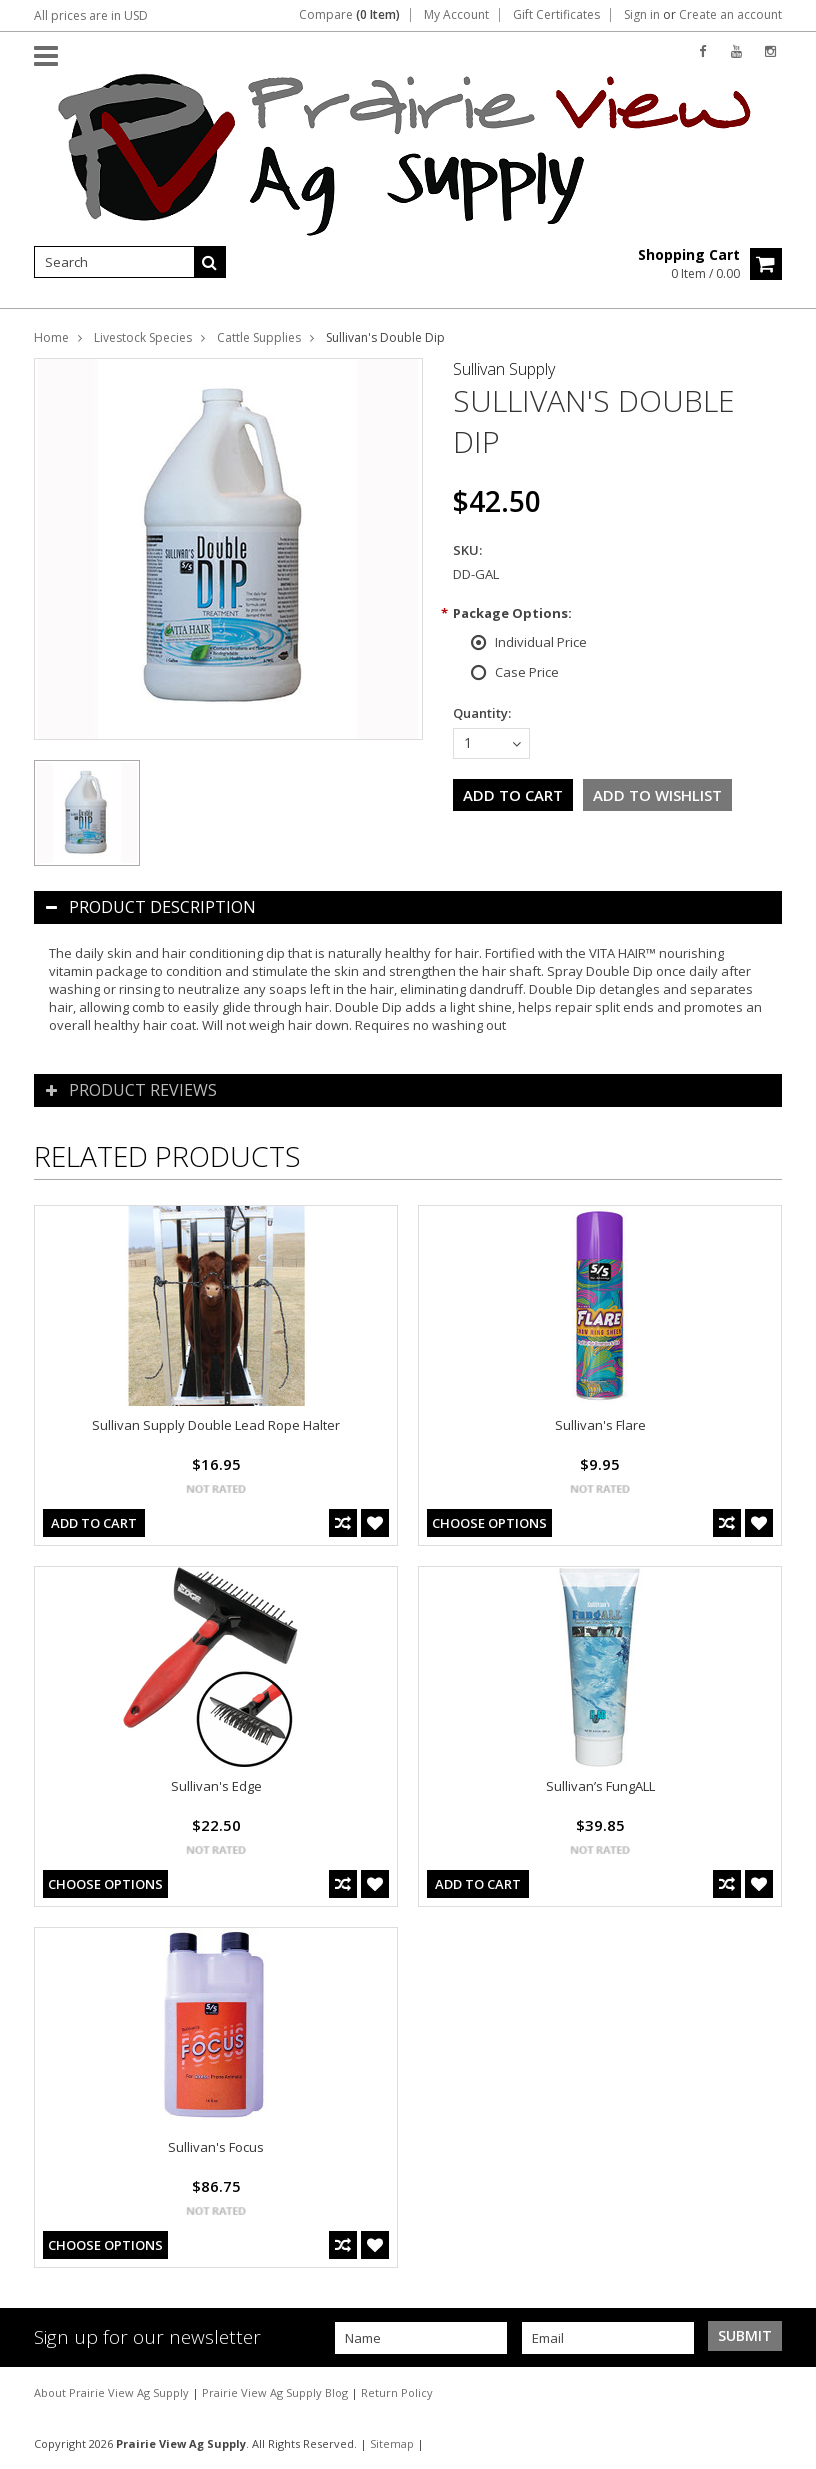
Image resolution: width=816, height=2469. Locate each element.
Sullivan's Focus (216, 2147)
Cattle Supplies (259, 337)
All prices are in (91, 15)
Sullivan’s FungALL (600, 1786)
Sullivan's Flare (600, 1425)
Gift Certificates (556, 15)
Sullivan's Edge (216, 1786)
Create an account (730, 15)
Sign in (642, 15)
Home (51, 337)
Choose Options (489, 1523)
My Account (456, 15)
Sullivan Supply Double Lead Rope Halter (216, 1425)
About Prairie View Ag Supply (113, 2392)
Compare (349, 15)
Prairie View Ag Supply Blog (276, 2392)
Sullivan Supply (504, 369)
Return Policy (397, 2392)
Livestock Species (143, 337)
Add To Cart (94, 1523)
